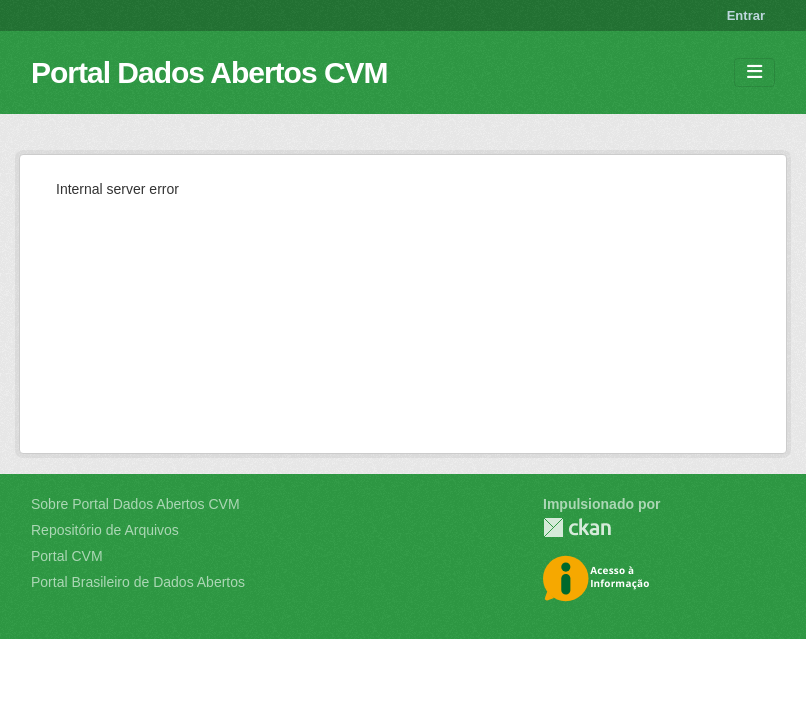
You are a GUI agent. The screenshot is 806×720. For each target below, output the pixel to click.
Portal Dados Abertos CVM (209, 72)
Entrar (746, 15)
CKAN (577, 527)
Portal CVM (67, 556)
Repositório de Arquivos (105, 530)
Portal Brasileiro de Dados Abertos (138, 582)
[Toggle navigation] (754, 72)
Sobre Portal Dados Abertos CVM (135, 504)
